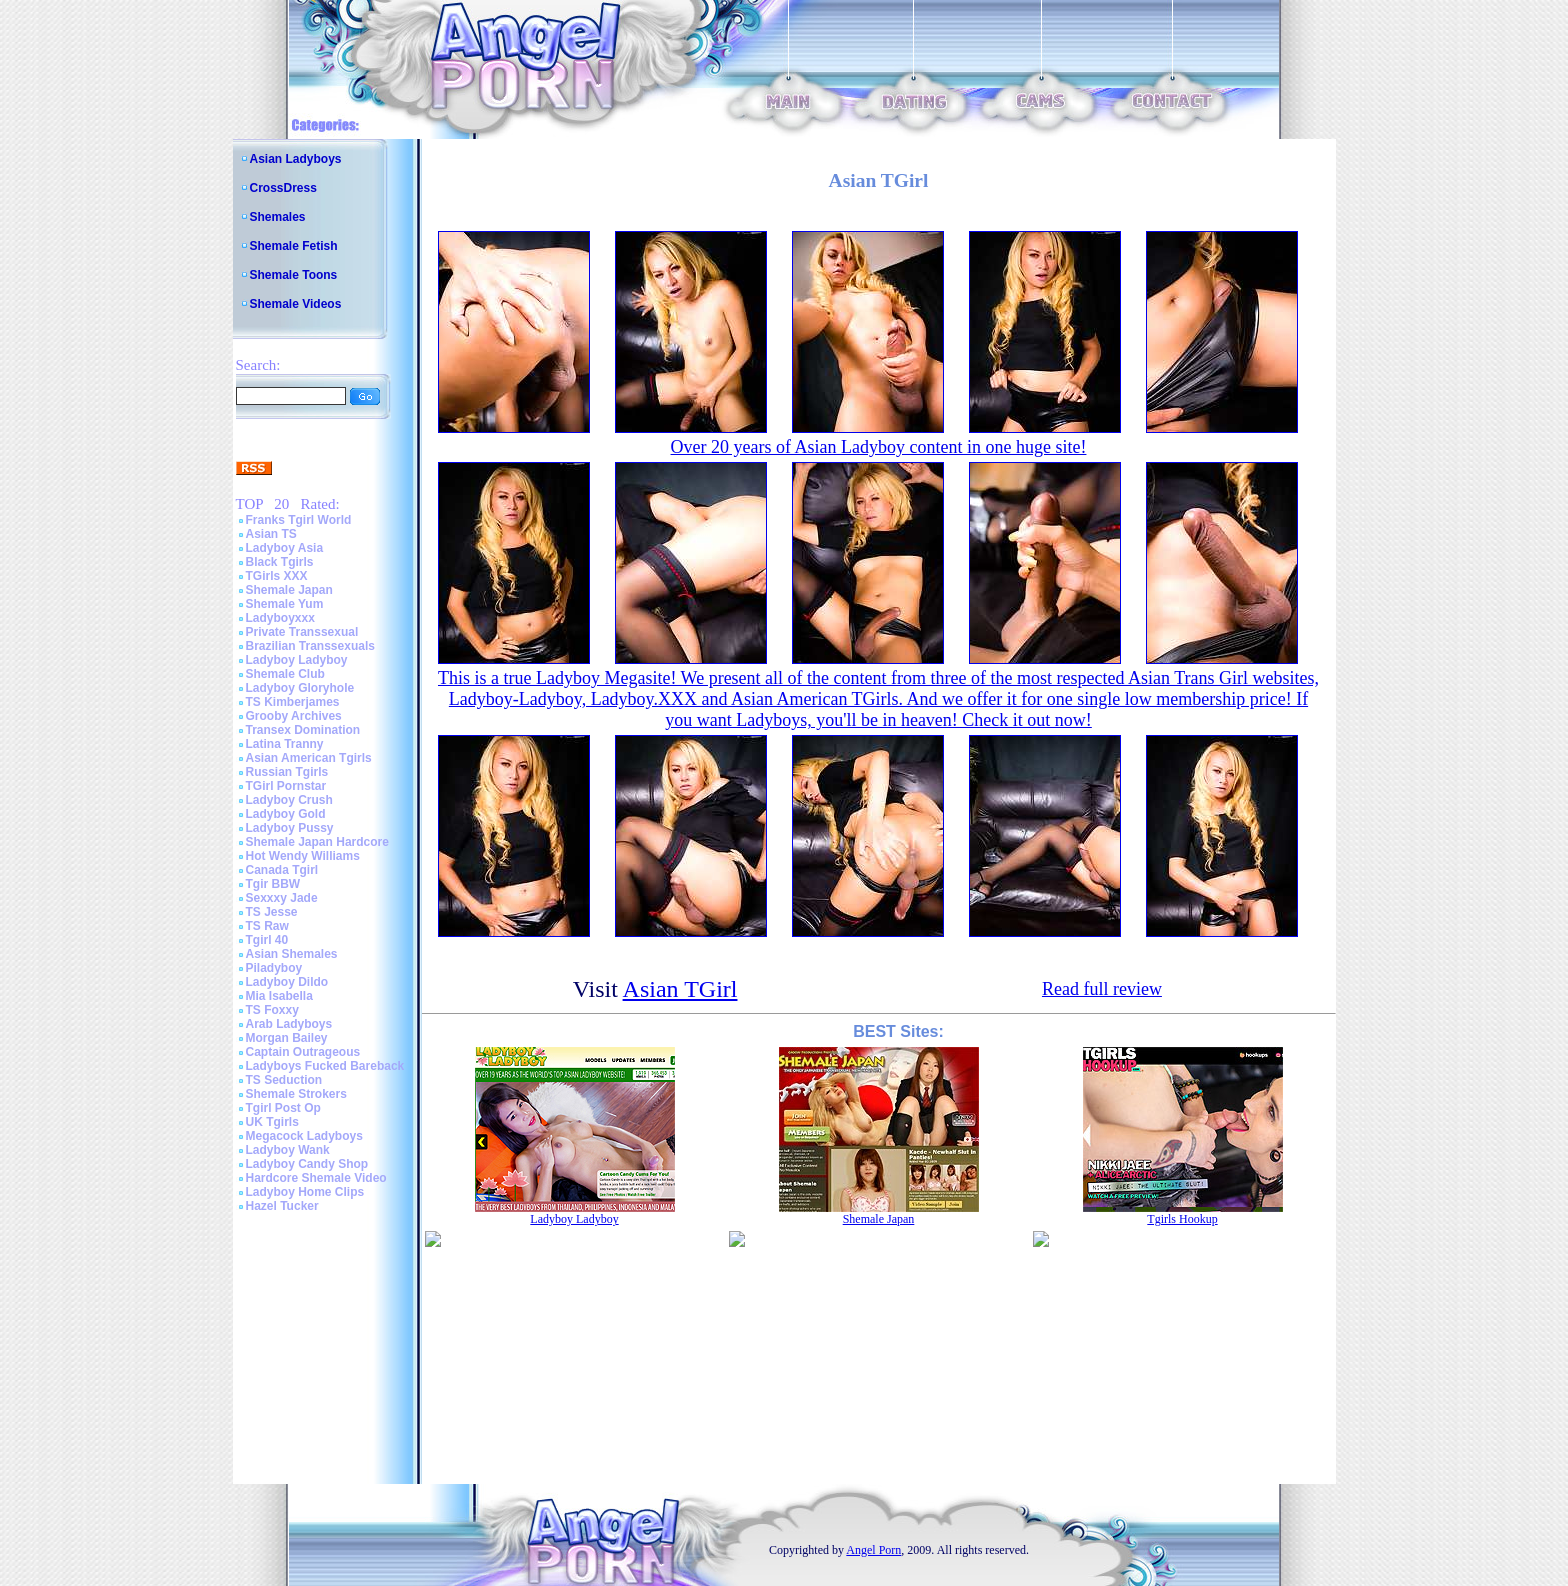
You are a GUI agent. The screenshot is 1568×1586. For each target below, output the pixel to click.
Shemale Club (285, 674)
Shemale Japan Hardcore (317, 842)
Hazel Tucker (282, 1206)
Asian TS (271, 534)
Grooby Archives (294, 716)
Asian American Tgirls (309, 758)
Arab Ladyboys (289, 1024)
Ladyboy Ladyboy (297, 660)
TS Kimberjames (293, 702)
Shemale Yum (285, 604)
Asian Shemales (292, 954)
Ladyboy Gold (286, 814)
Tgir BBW (273, 884)
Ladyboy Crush (289, 800)
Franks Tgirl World (299, 520)
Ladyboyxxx (280, 618)
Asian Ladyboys (296, 159)
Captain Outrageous (303, 1052)
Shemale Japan (289, 590)
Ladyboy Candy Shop (307, 1164)
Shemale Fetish (294, 246)
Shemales (278, 217)
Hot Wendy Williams (303, 856)
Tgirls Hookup (1182, 1219)
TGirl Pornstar (286, 786)
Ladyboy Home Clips (305, 1192)
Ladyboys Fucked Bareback (325, 1066)
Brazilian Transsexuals (310, 646)
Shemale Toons (294, 275)
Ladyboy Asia (285, 548)
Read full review (1102, 989)
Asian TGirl (680, 989)
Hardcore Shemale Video (316, 1178)
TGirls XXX (277, 576)
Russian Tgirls (287, 772)
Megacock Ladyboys (304, 1136)
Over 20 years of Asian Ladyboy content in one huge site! (879, 447)
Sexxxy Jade (282, 898)
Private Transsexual (302, 632)
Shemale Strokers (296, 1094)
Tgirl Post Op (283, 1108)
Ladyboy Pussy (290, 828)
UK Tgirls (272, 1122)
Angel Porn (873, 1550)
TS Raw (267, 926)
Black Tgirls (280, 562)
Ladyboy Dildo (287, 982)
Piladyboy (274, 968)
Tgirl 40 (267, 940)
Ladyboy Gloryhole (300, 688)
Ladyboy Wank (288, 1150)
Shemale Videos (296, 304)
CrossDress (283, 188)
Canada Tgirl (282, 870)
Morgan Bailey (287, 1038)
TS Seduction (284, 1080)
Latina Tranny (285, 744)
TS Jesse (272, 912)
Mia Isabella (279, 996)
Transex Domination (303, 730)
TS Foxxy (272, 1010)
